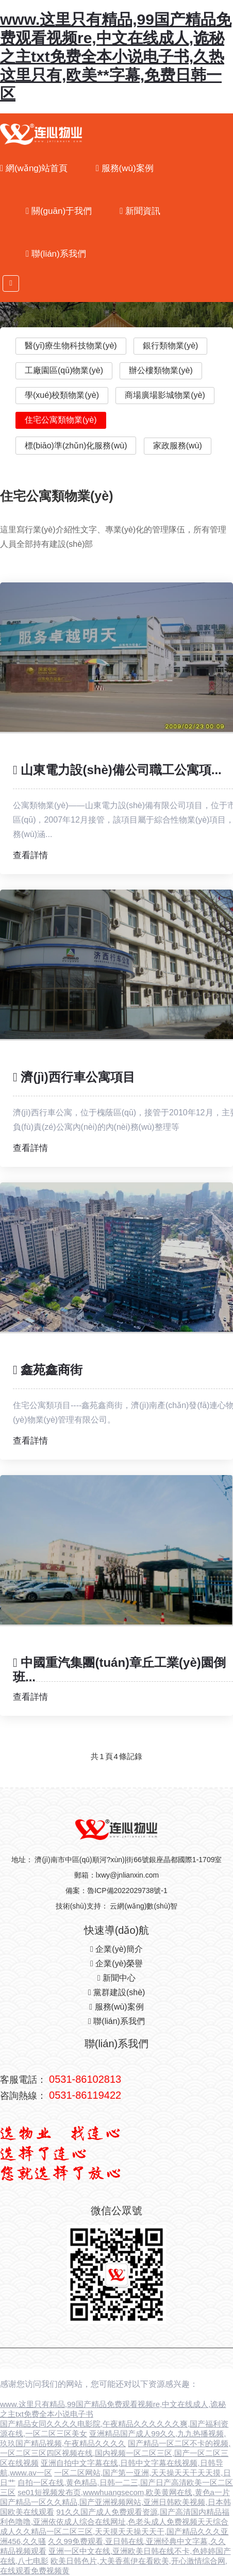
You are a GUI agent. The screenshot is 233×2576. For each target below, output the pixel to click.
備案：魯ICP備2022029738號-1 (116, 1890)
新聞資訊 (140, 211)
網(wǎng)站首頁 (34, 168)
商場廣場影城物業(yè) (165, 395)
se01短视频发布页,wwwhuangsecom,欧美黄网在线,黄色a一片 (124, 2492)
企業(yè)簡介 (116, 1949)
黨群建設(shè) (116, 1992)
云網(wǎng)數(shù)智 (143, 1906)
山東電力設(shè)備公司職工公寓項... (117, 770)
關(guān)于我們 (59, 211)
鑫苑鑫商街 (47, 1370)
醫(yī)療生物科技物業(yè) (71, 345)
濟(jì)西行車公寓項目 (74, 1077)
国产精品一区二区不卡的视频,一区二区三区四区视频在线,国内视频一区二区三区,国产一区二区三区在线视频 (115, 2453)
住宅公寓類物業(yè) (61, 419)
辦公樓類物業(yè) (161, 370)
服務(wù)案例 (125, 168)
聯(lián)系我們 (56, 254)
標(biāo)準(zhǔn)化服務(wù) (76, 445)
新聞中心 (116, 1977)
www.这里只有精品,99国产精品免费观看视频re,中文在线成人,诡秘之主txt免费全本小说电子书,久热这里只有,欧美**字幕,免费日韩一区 (115, 56)
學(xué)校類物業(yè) (62, 395)
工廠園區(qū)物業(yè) (64, 370)
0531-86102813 (85, 2079)
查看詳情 (30, 855)
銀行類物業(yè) (170, 345)
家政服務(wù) (177, 445)
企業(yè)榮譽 (116, 1963)
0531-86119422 (85, 2095)
